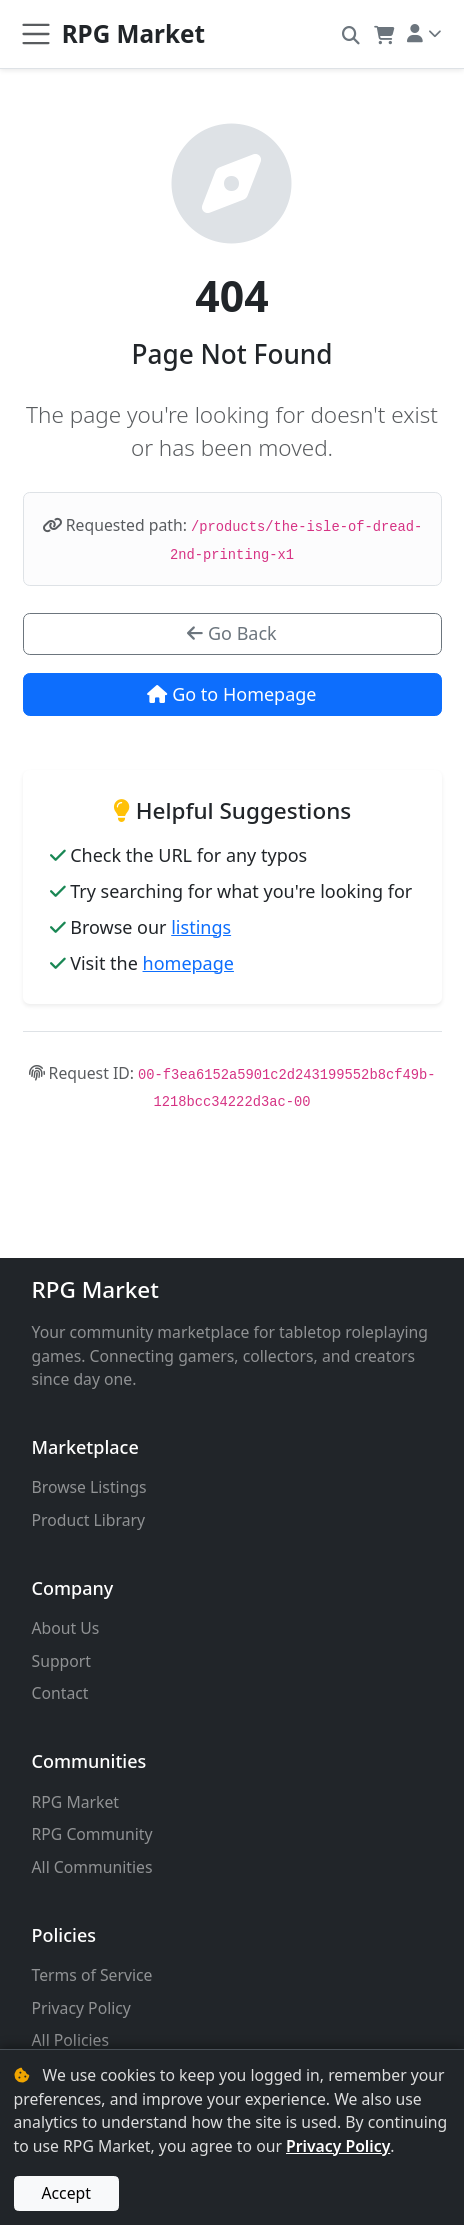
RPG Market (95, 1289)
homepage (188, 963)
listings (201, 927)
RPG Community (92, 1834)
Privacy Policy (81, 2008)
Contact (60, 1693)
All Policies (71, 2040)
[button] (351, 34)
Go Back (231, 633)
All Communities (92, 1867)
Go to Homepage (231, 694)
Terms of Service (92, 1975)
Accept (66, 2193)
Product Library (89, 1520)
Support (61, 1661)
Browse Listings (89, 1487)
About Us (66, 1628)
